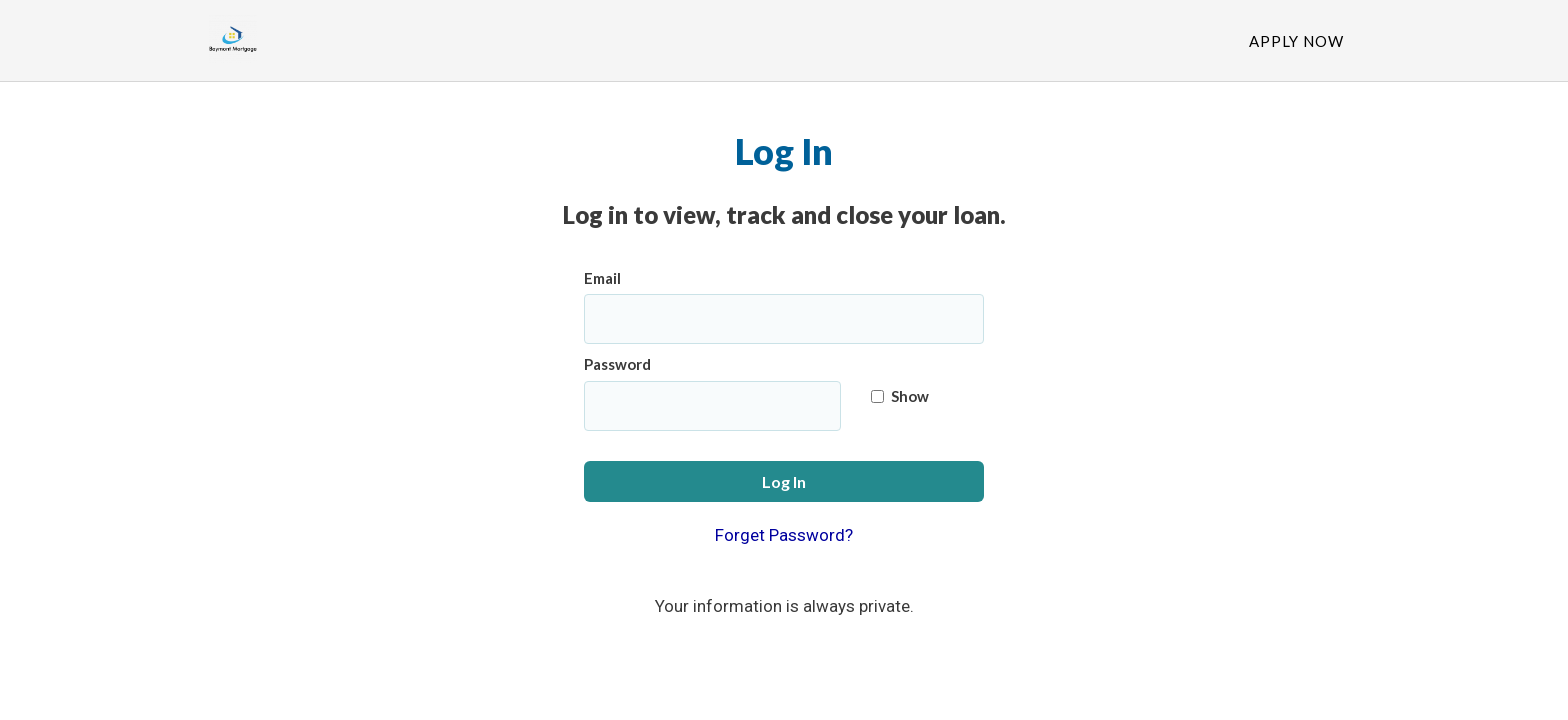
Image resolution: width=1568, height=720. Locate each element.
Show (900, 396)
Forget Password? (784, 535)
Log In (784, 481)
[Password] (712, 406)
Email (602, 278)
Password (617, 364)
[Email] (784, 319)
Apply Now (1296, 41)
